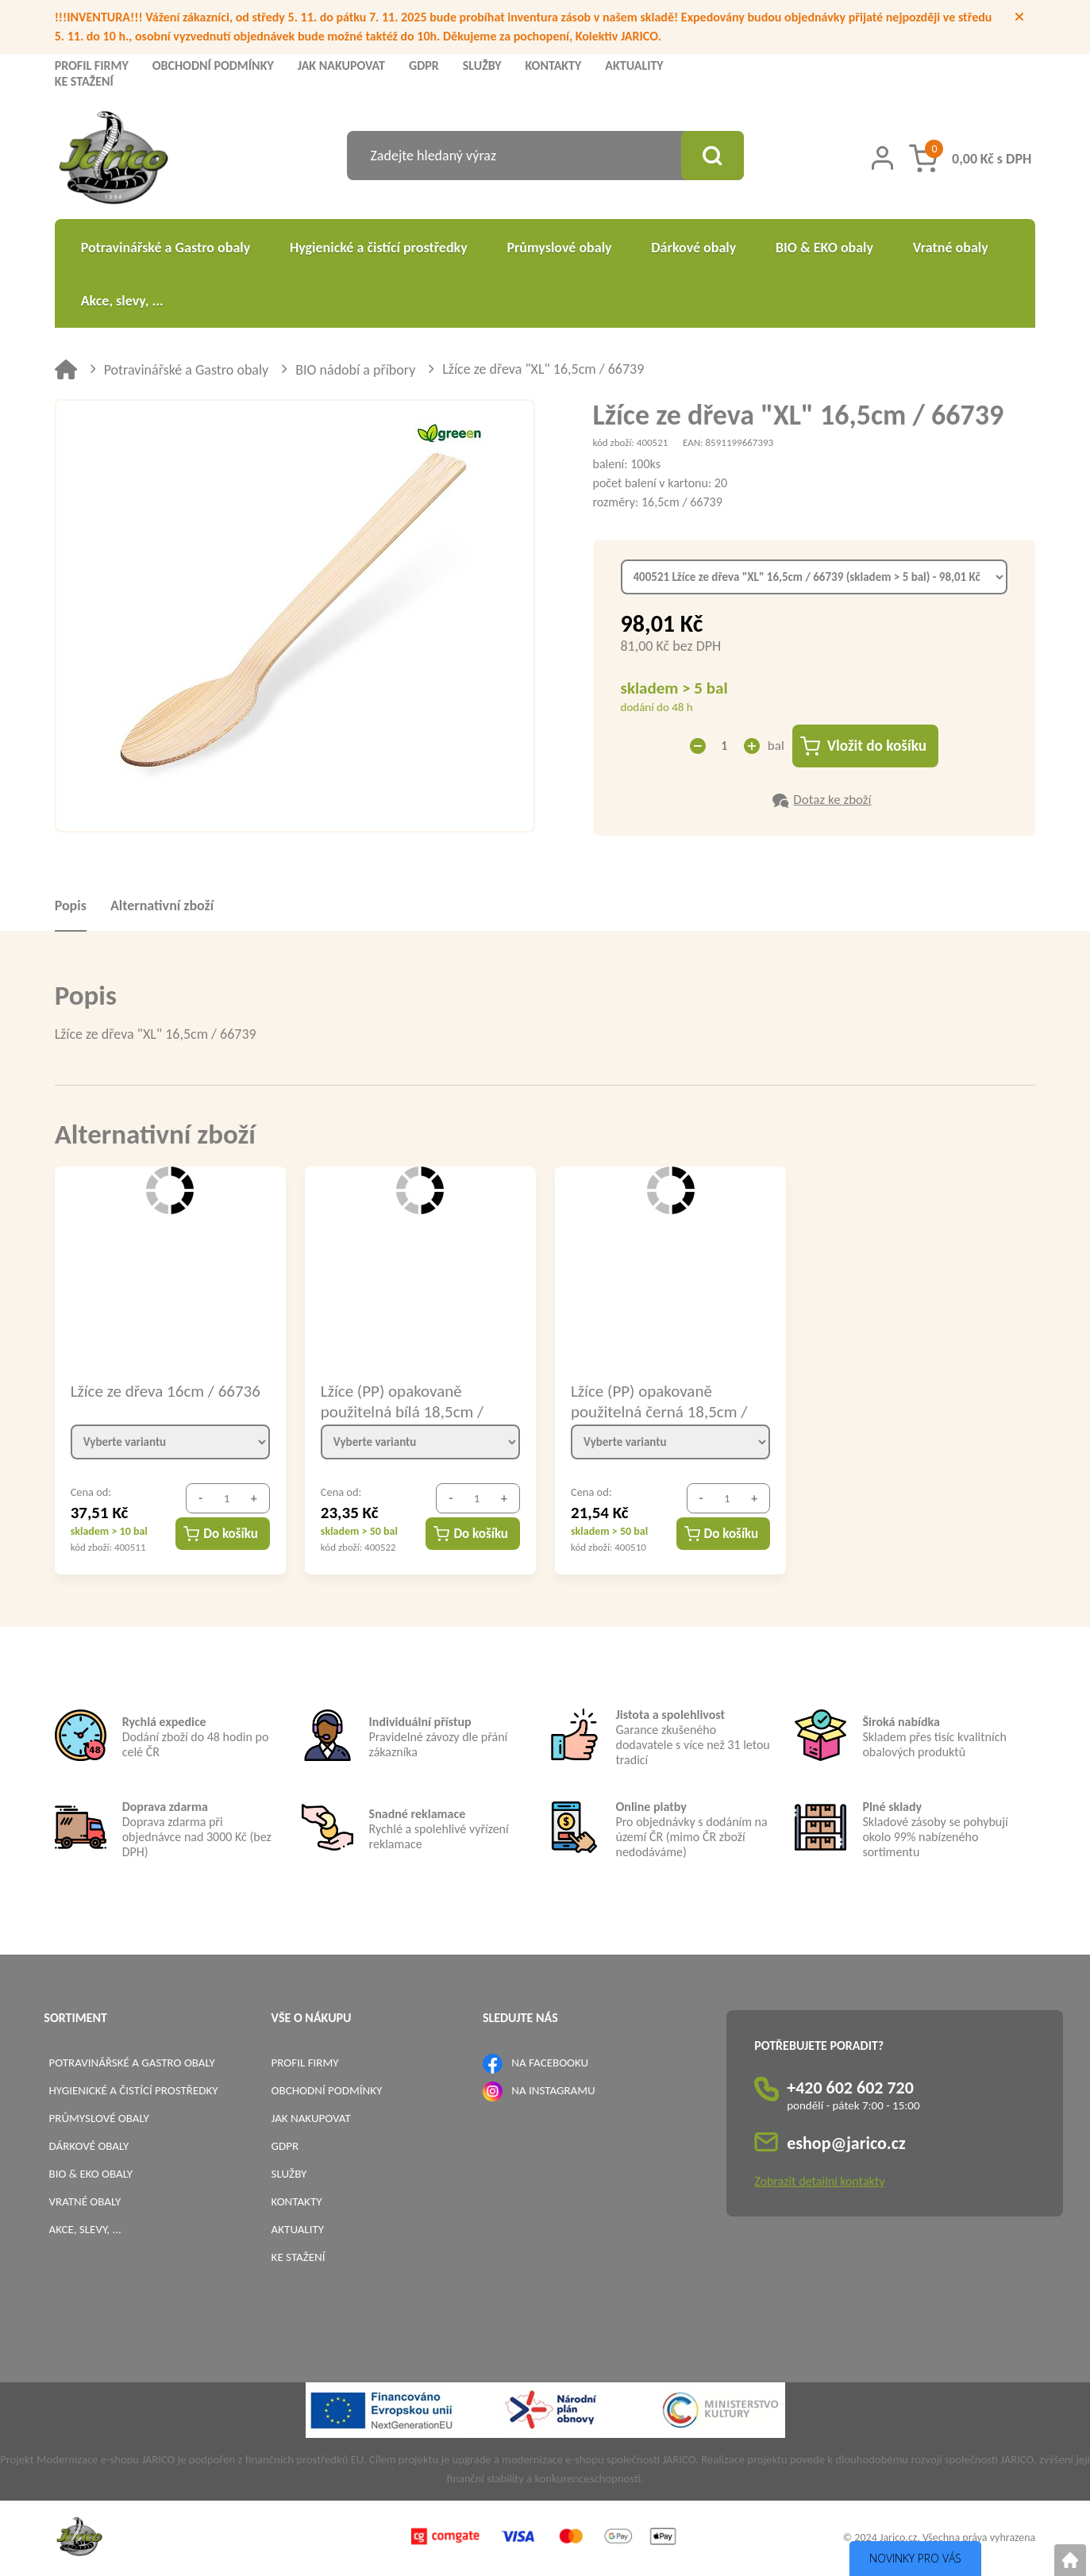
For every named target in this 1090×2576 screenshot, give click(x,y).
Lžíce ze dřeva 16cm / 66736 (165, 1391)
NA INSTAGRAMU (553, 2090)
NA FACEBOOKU (549, 2062)
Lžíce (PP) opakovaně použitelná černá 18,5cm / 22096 (659, 1401)
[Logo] (114, 160)
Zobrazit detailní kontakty (819, 2181)
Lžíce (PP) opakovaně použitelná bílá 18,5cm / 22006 (402, 1401)
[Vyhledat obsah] (712, 155)
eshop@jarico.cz (846, 2143)
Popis (71, 905)
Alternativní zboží (162, 905)
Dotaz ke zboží (832, 799)
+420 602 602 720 (850, 2087)
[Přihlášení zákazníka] (882, 158)
